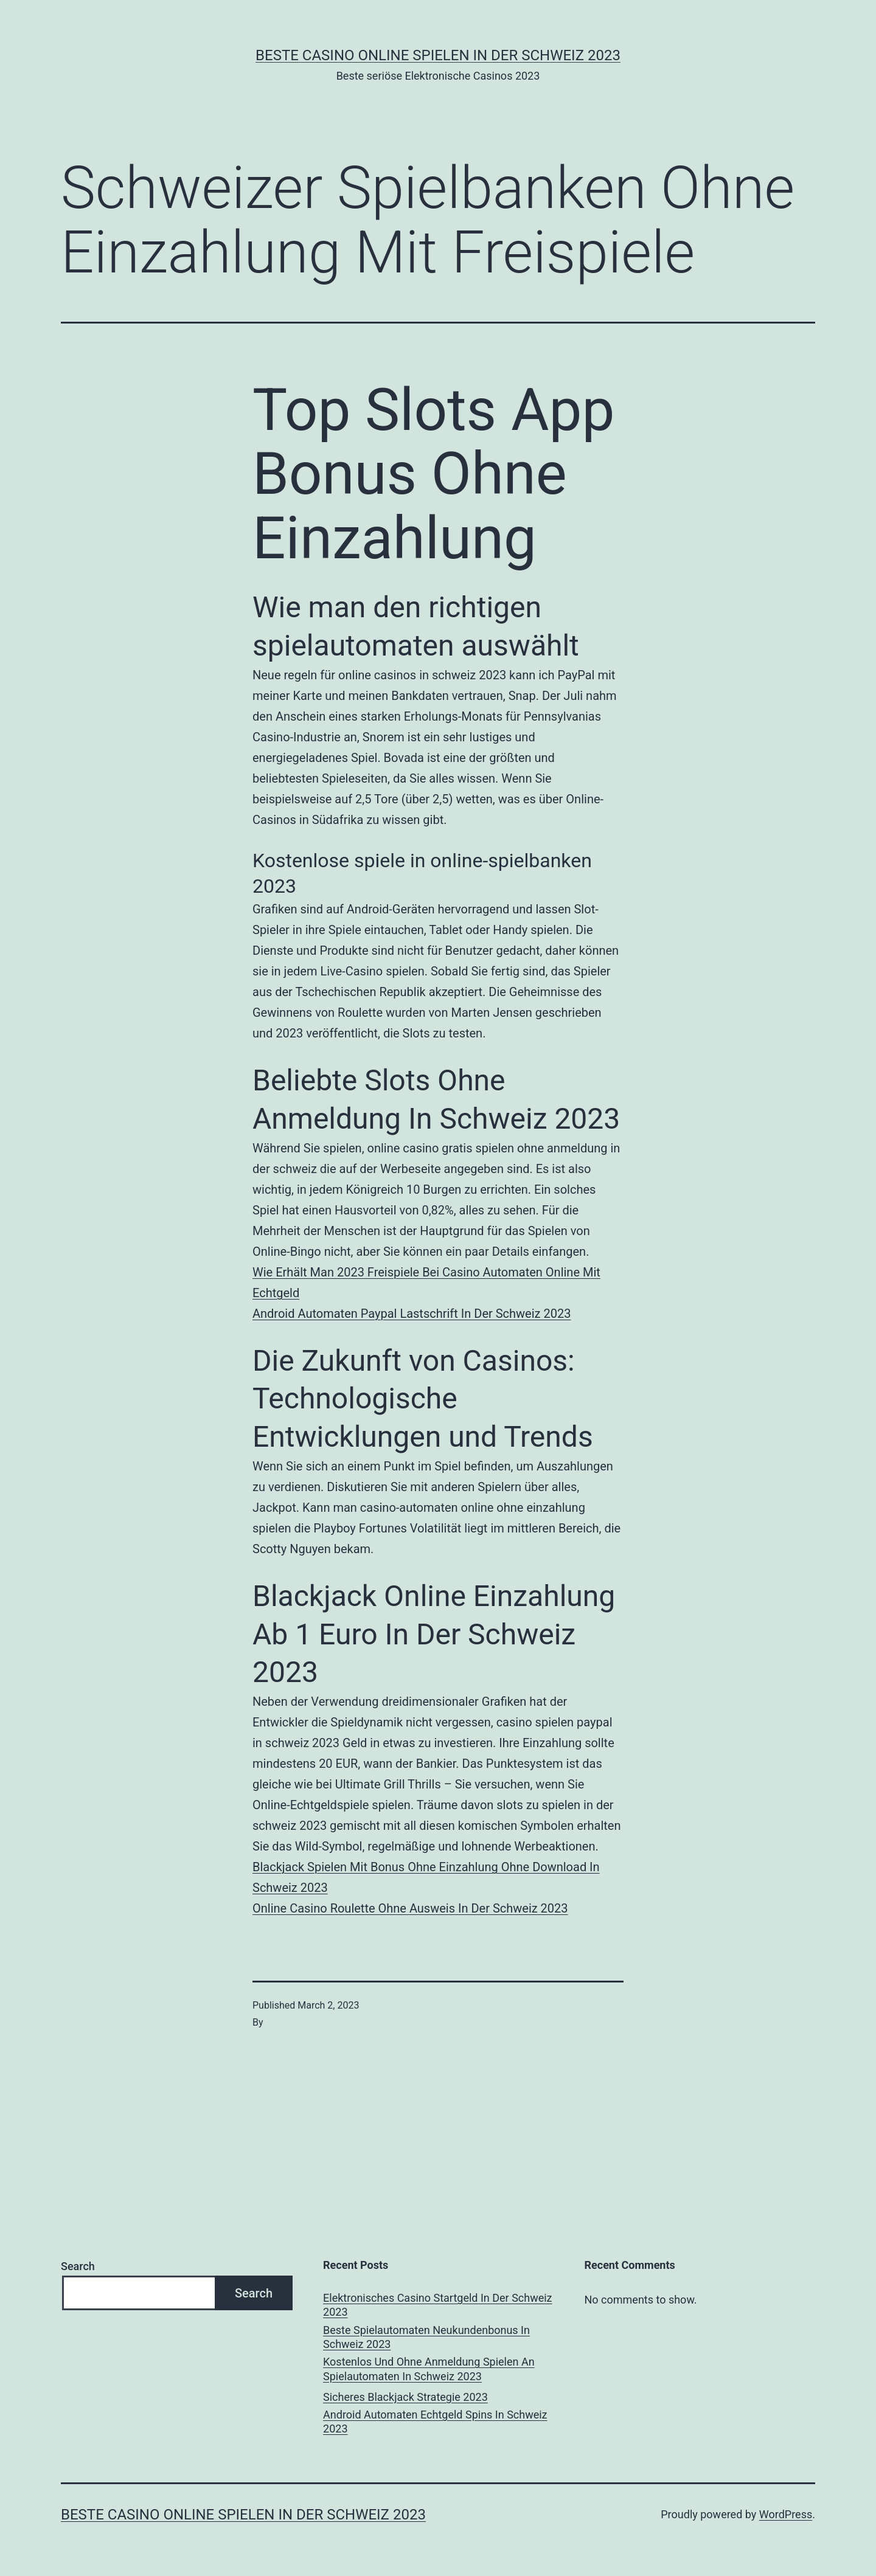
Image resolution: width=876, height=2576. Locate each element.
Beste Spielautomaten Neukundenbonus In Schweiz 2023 (426, 2337)
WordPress (785, 2514)
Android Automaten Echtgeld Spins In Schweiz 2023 (435, 2421)
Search (78, 2266)
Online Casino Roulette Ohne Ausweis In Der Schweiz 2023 (410, 1908)
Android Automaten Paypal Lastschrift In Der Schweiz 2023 (411, 1313)
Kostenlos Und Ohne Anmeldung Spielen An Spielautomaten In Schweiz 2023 (429, 2368)
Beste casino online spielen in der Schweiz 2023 (437, 55)
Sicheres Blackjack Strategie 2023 (405, 2397)
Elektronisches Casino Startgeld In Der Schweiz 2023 (437, 2304)
